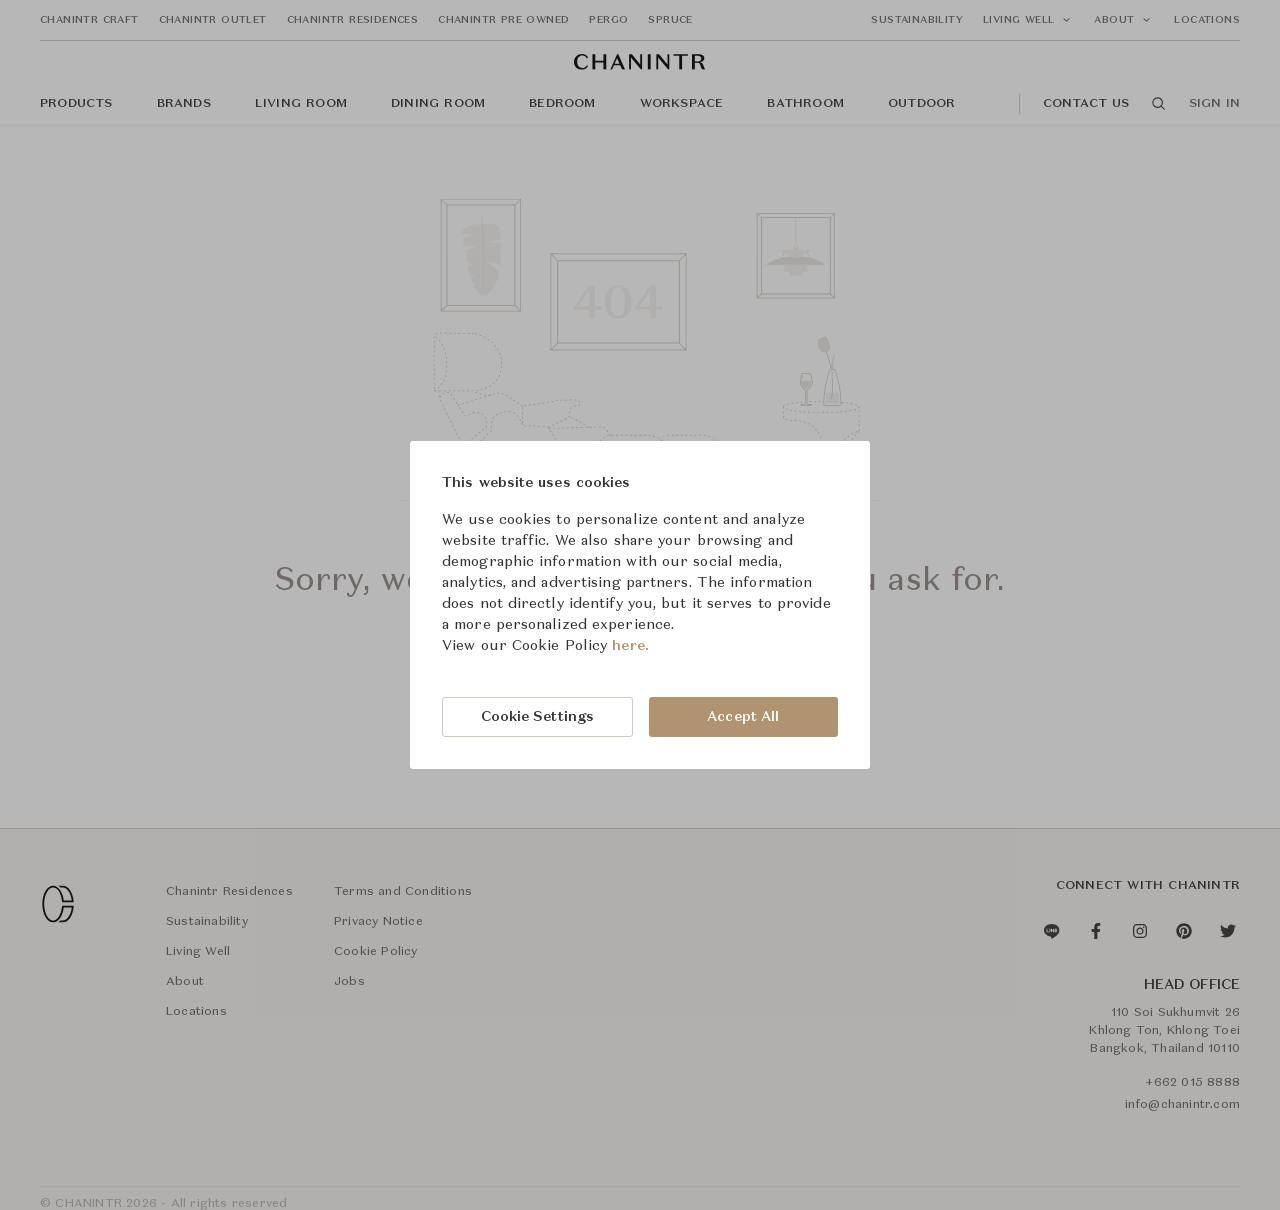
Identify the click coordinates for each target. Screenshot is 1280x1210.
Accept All (743, 717)
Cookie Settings (538, 717)
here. (630, 646)
